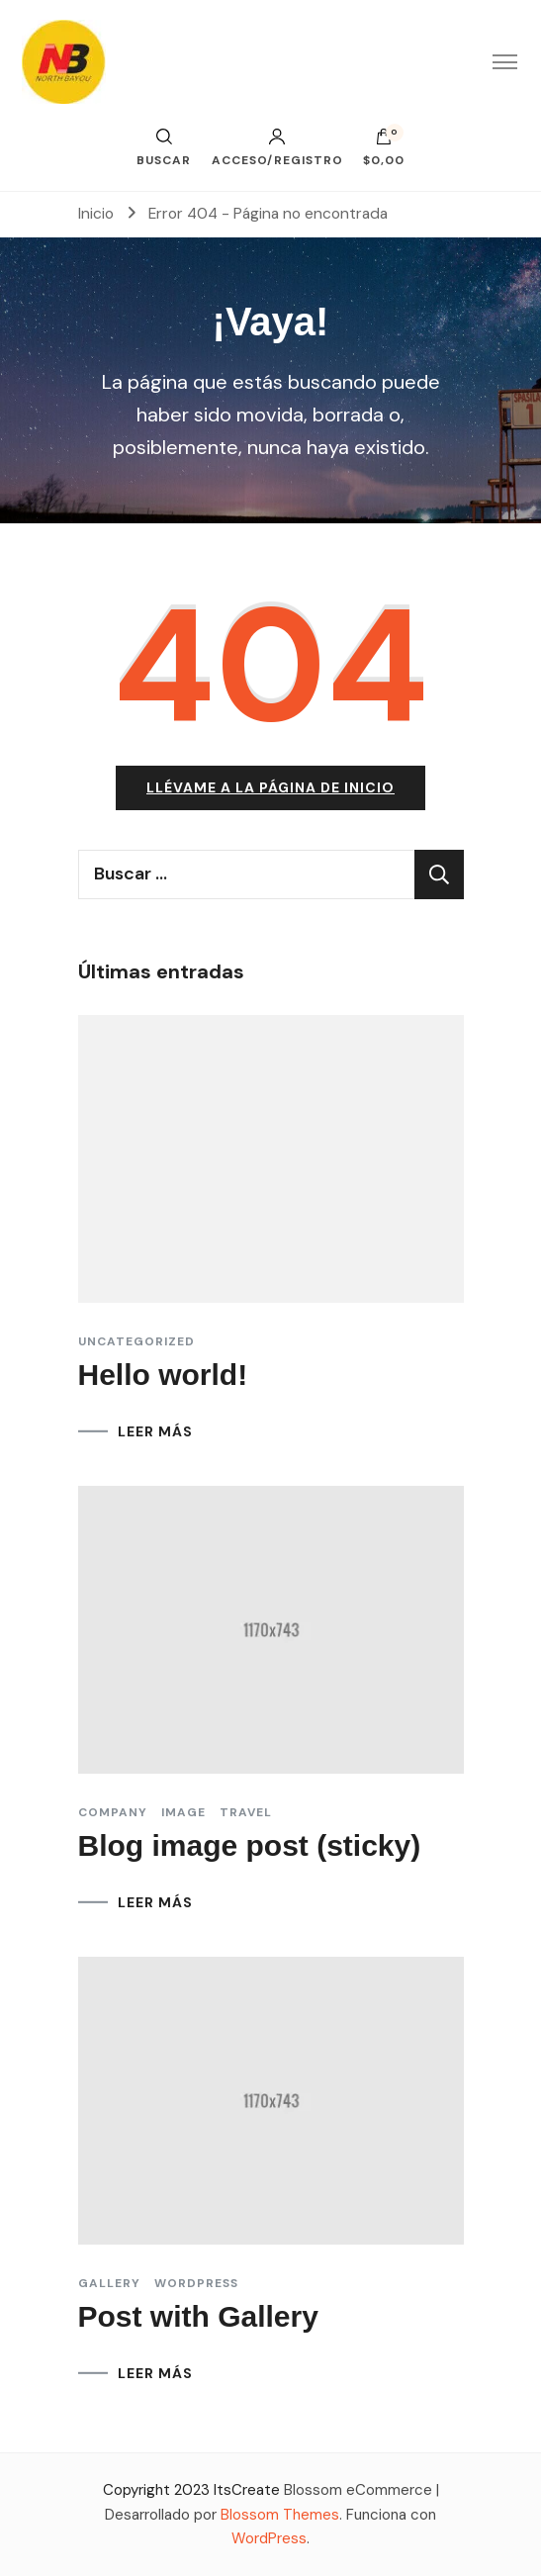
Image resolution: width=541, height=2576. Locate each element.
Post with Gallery (198, 2316)
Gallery (109, 2283)
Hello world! (163, 1374)
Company (112, 1812)
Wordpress (196, 2283)
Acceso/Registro (277, 147)
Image (183, 1812)
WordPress (269, 2538)
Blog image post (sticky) (249, 1845)
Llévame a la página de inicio (270, 787)
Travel (246, 1812)
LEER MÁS (155, 1431)
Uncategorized (136, 1341)
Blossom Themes (280, 2515)
